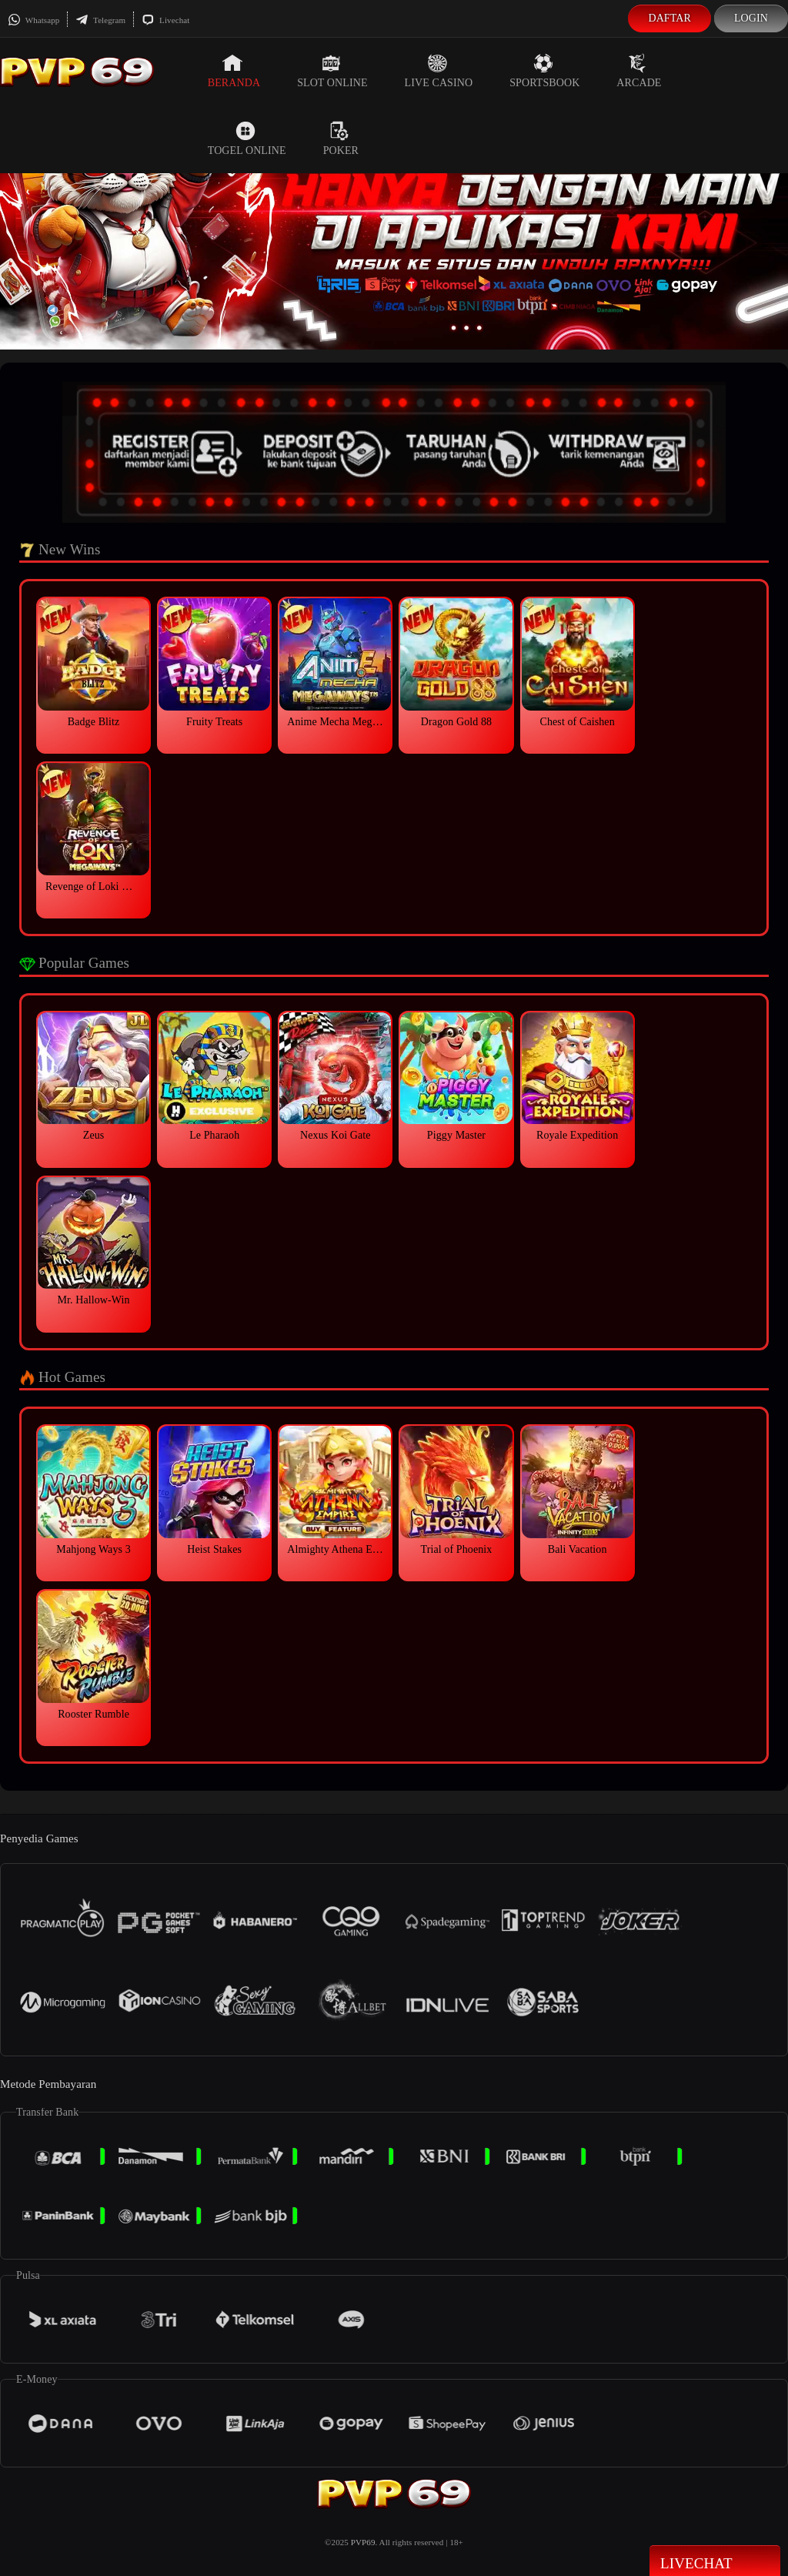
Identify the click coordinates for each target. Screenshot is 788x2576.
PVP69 (363, 2542)
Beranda (234, 71)
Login (751, 18)
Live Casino (439, 71)
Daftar (669, 18)
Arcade (638, 71)
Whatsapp (33, 20)
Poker (341, 138)
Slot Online (332, 71)
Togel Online (247, 138)
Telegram (100, 20)
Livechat (165, 20)
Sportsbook (544, 71)
